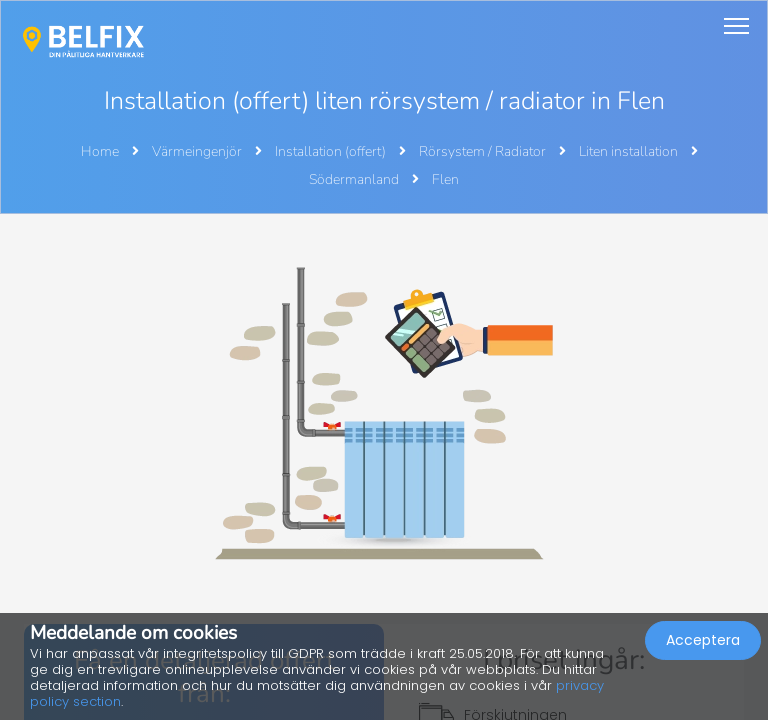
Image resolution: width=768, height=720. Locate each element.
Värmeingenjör (198, 151)
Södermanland (355, 179)
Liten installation (630, 151)
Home (100, 151)
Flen (445, 179)
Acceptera (703, 640)
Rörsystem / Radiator (484, 151)
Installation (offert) (332, 151)
